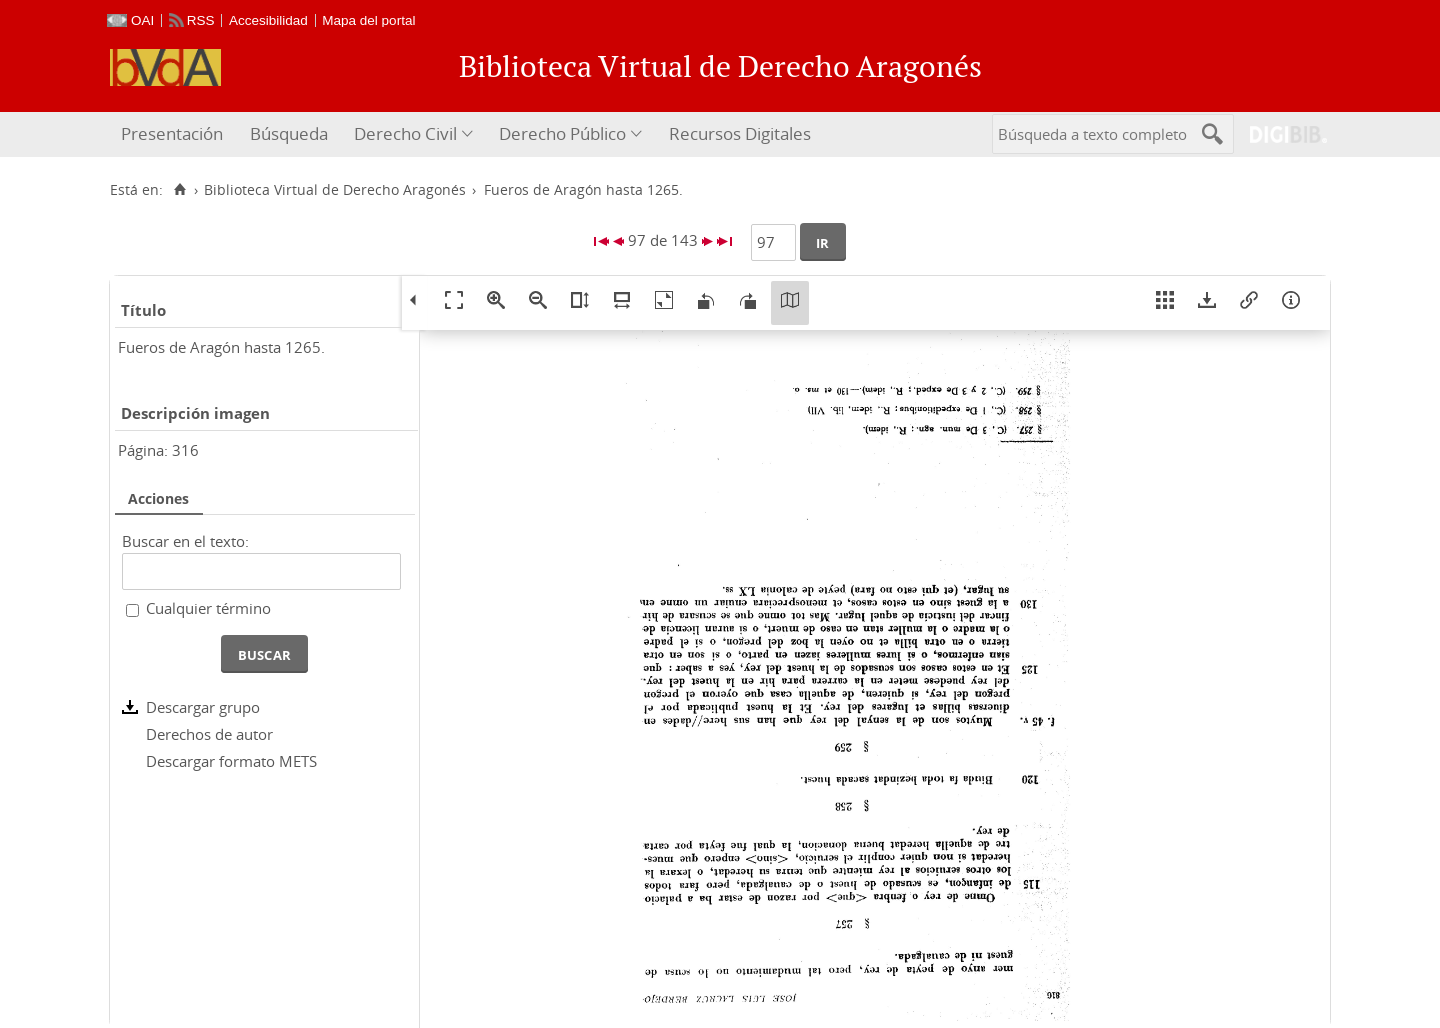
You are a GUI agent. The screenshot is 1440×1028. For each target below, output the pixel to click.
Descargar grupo (203, 707)
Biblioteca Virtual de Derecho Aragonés (335, 190)
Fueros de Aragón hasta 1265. (221, 347)
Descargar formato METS (231, 761)
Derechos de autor (209, 734)
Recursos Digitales (740, 133)
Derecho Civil (405, 133)
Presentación (172, 133)
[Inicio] (179, 190)
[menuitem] (174, 134)
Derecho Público (562, 133)
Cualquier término (208, 608)
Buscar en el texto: (185, 541)
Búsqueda (289, 133)
